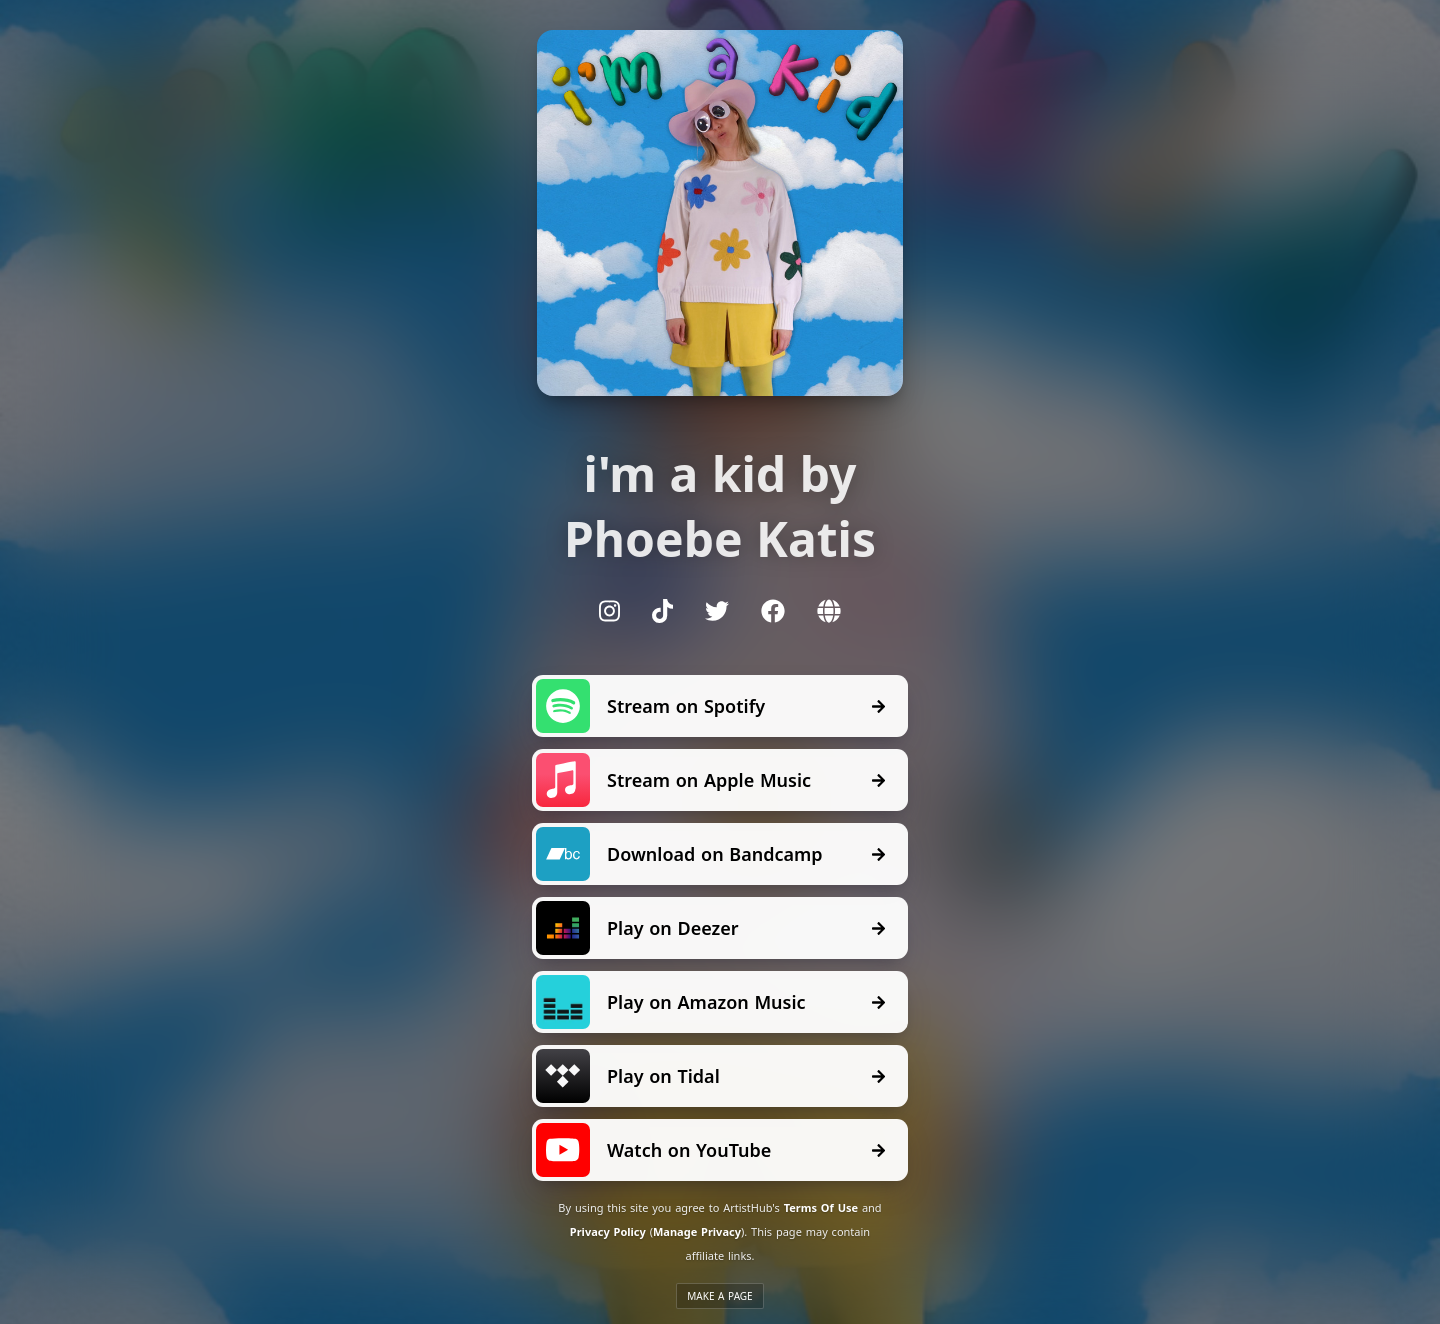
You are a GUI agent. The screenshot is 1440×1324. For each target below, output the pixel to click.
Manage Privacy (697, 1231)
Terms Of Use (821, 1207)
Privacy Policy (608, 1231)
